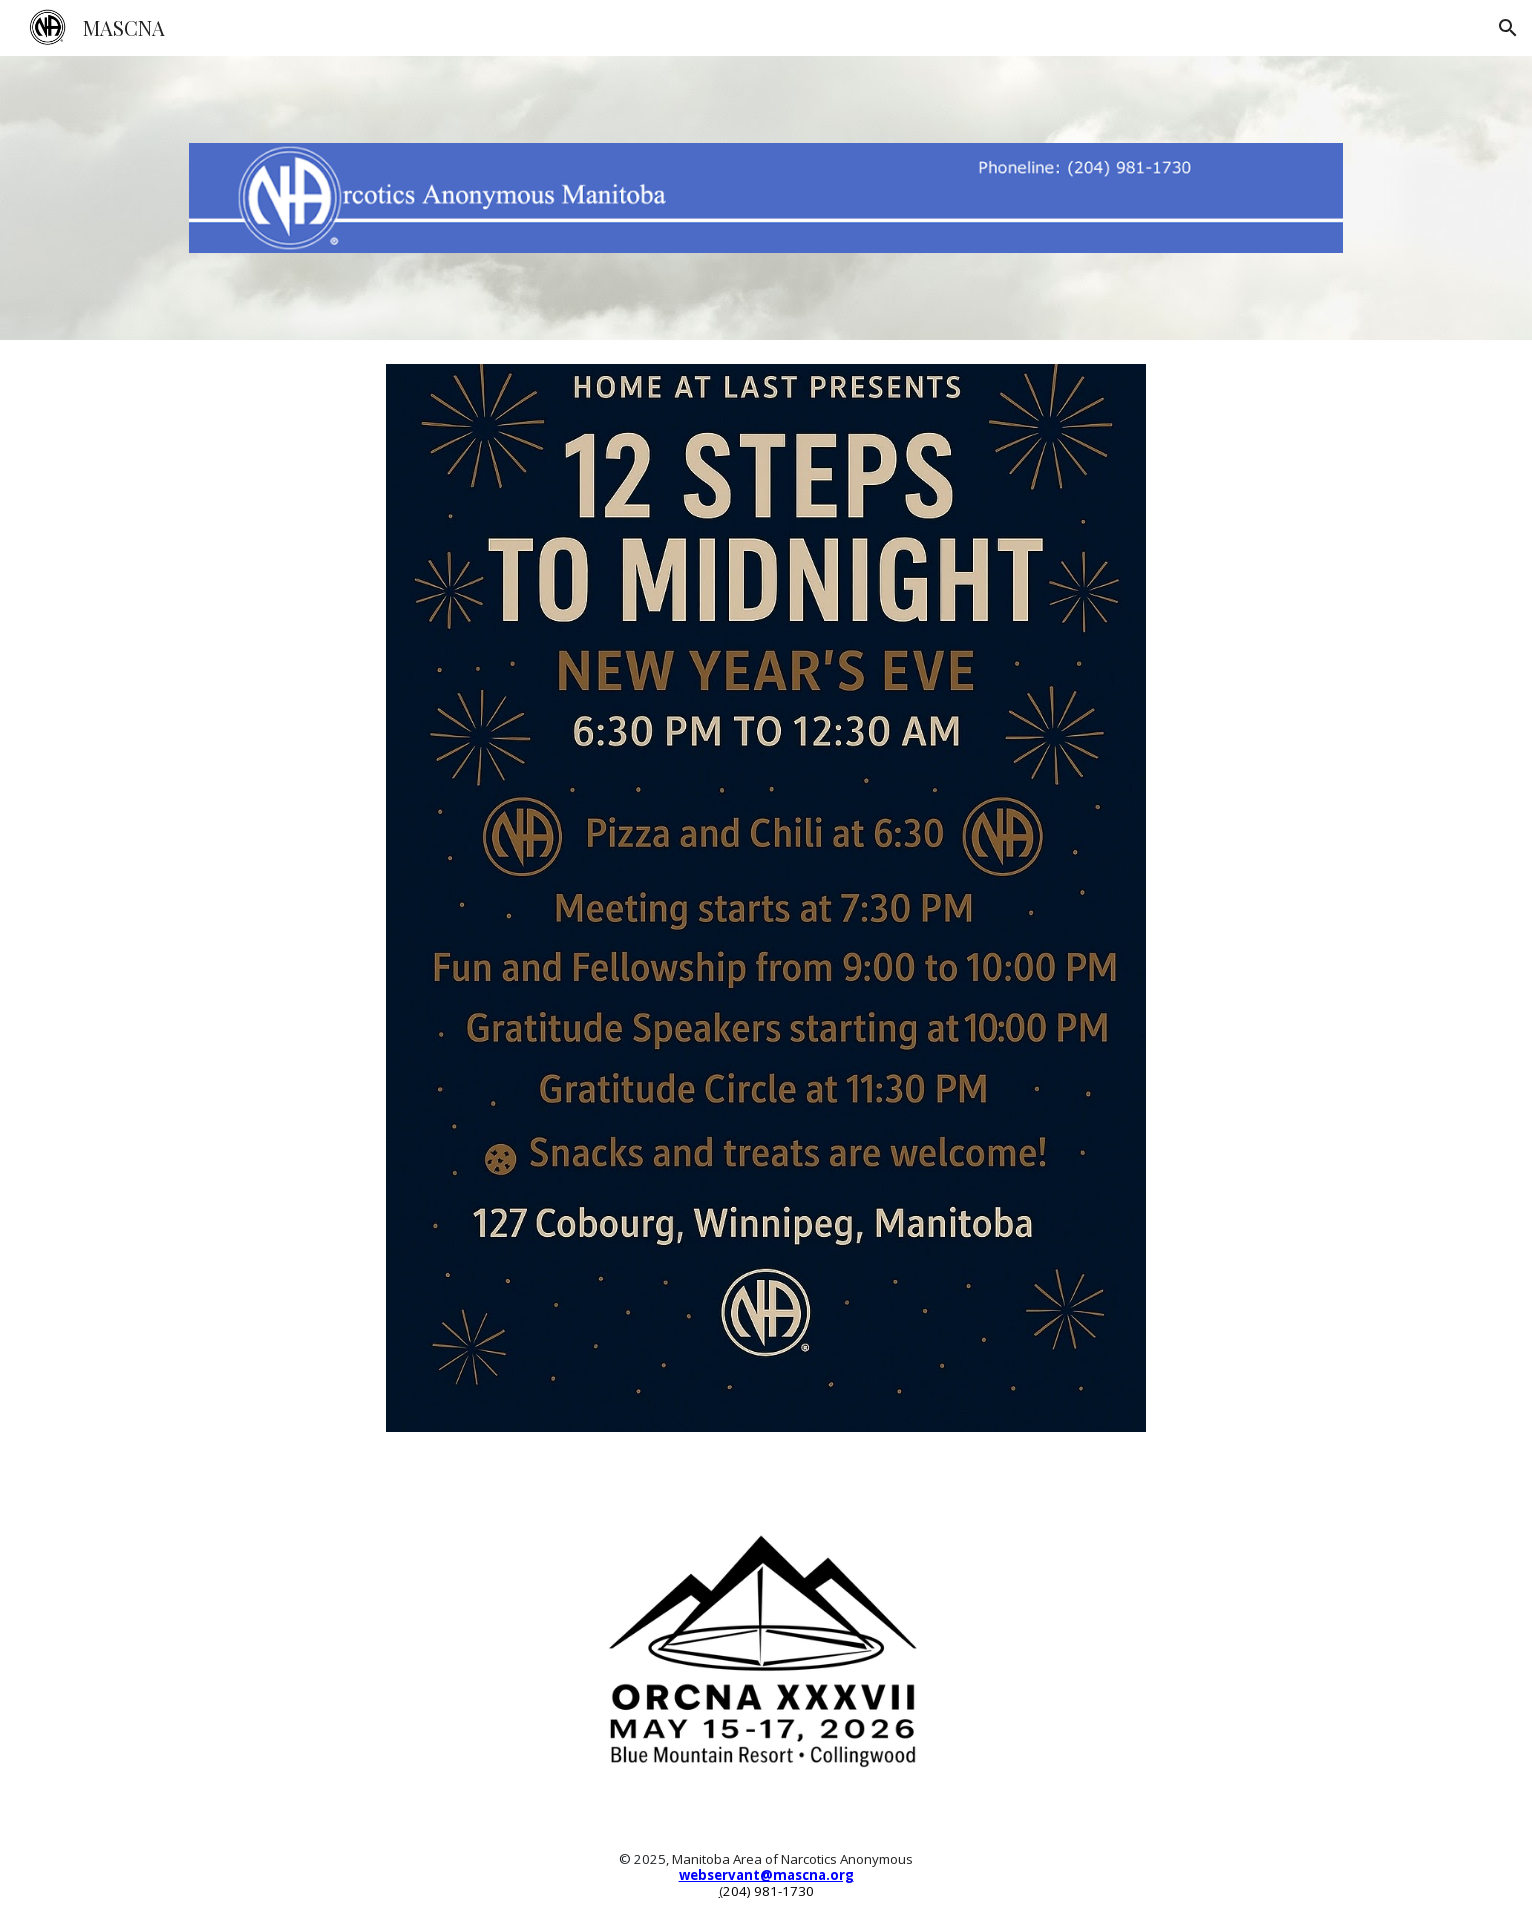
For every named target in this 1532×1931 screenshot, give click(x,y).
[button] (1508, 28)
